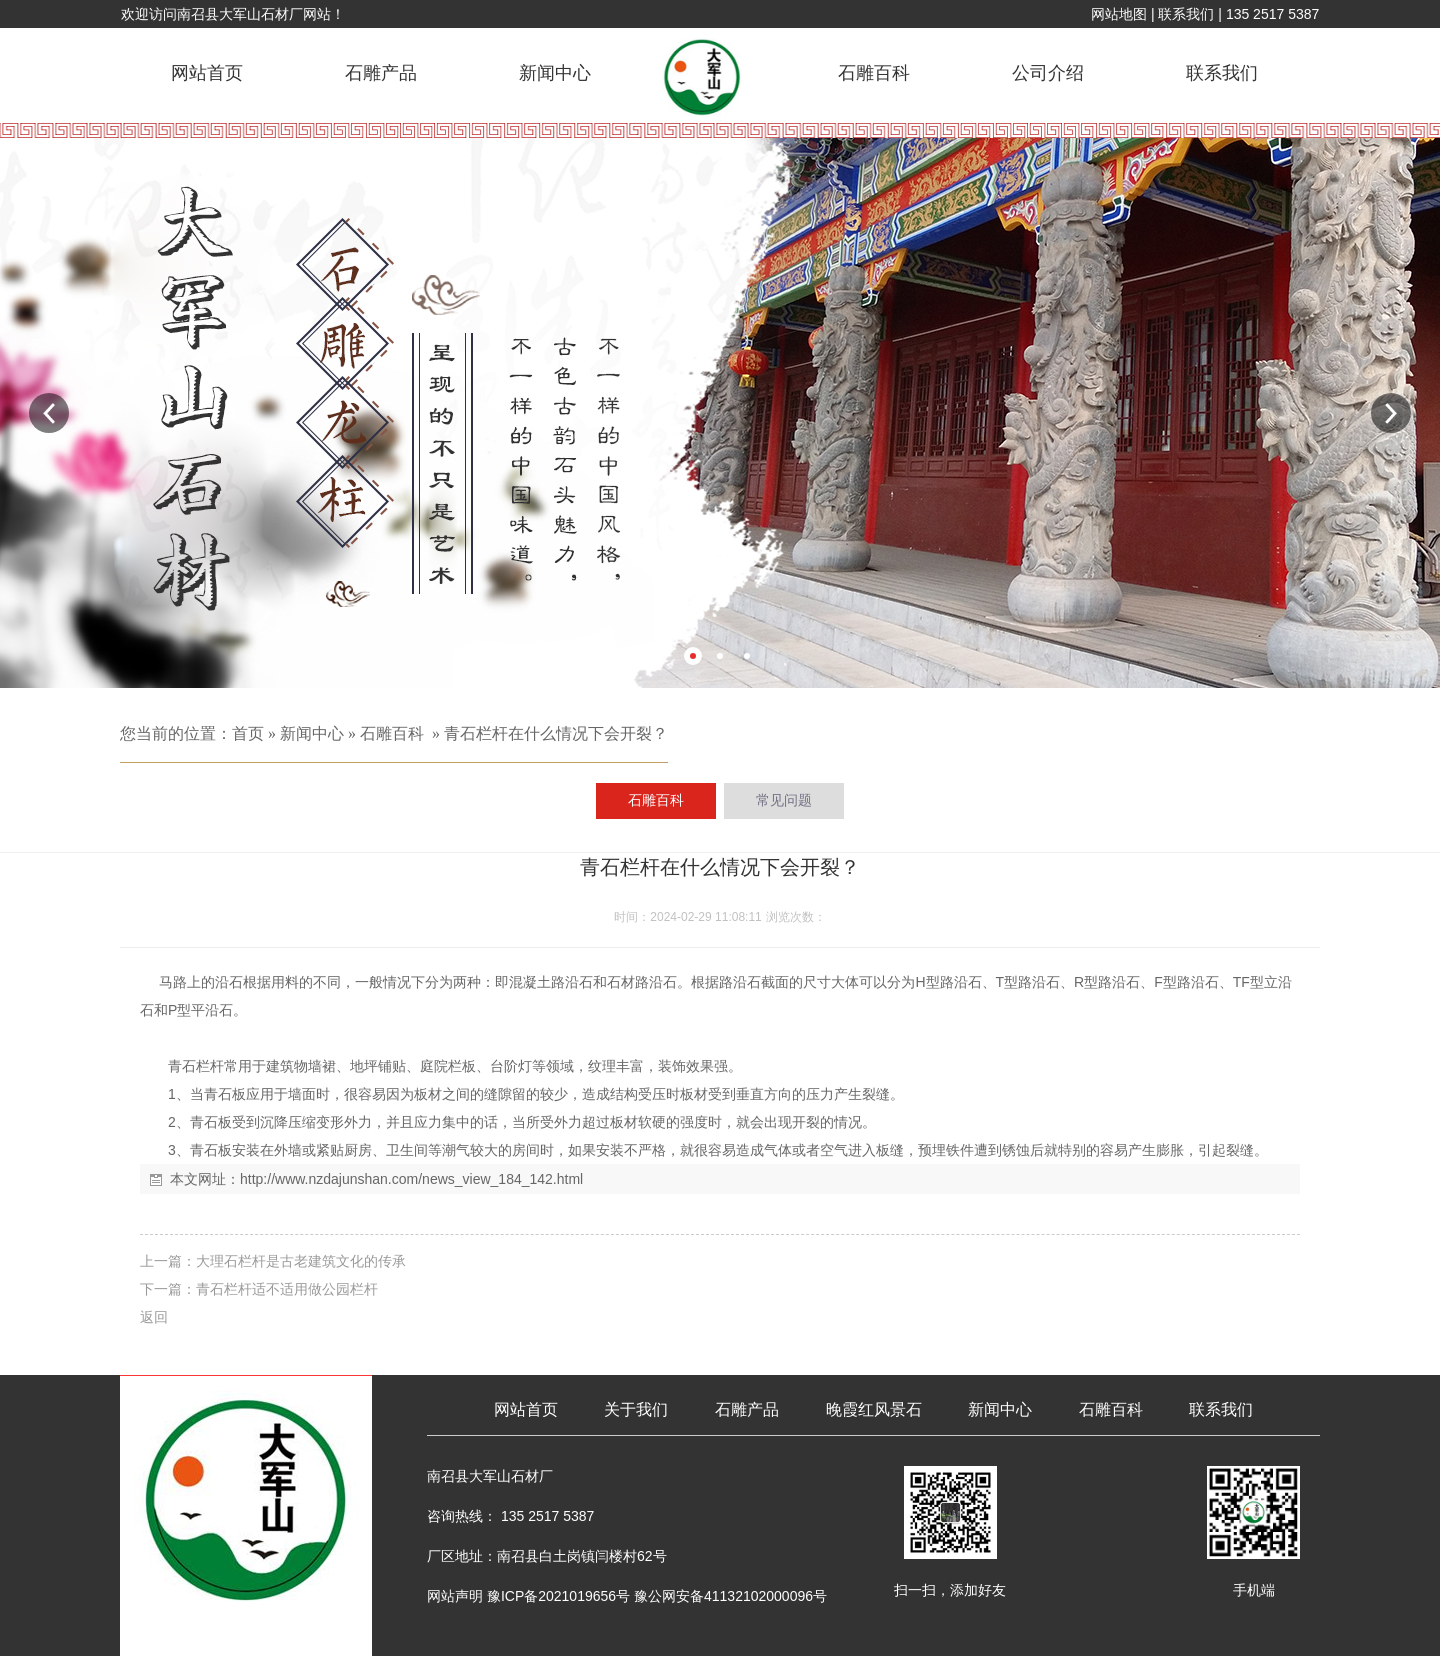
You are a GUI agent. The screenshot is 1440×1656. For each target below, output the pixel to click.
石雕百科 (874, 73)
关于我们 (636, 1409)
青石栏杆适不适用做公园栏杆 (287, 1289)
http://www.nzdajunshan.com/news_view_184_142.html (411, 1179)
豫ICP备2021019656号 (558, 1596)
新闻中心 (555, 73)
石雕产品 (381, 73)
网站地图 (1119, 14)
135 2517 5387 (1272, 14)
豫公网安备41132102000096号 (730, 1596)
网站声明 (455, 1596)
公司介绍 (1048, 73)
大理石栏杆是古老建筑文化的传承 (301, 1261)
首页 (248, 733)
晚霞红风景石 (874, 1409)
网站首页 (207, 73)
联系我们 (1186, 14)
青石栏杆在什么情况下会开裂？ (556, 733)
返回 (154, 1317)
